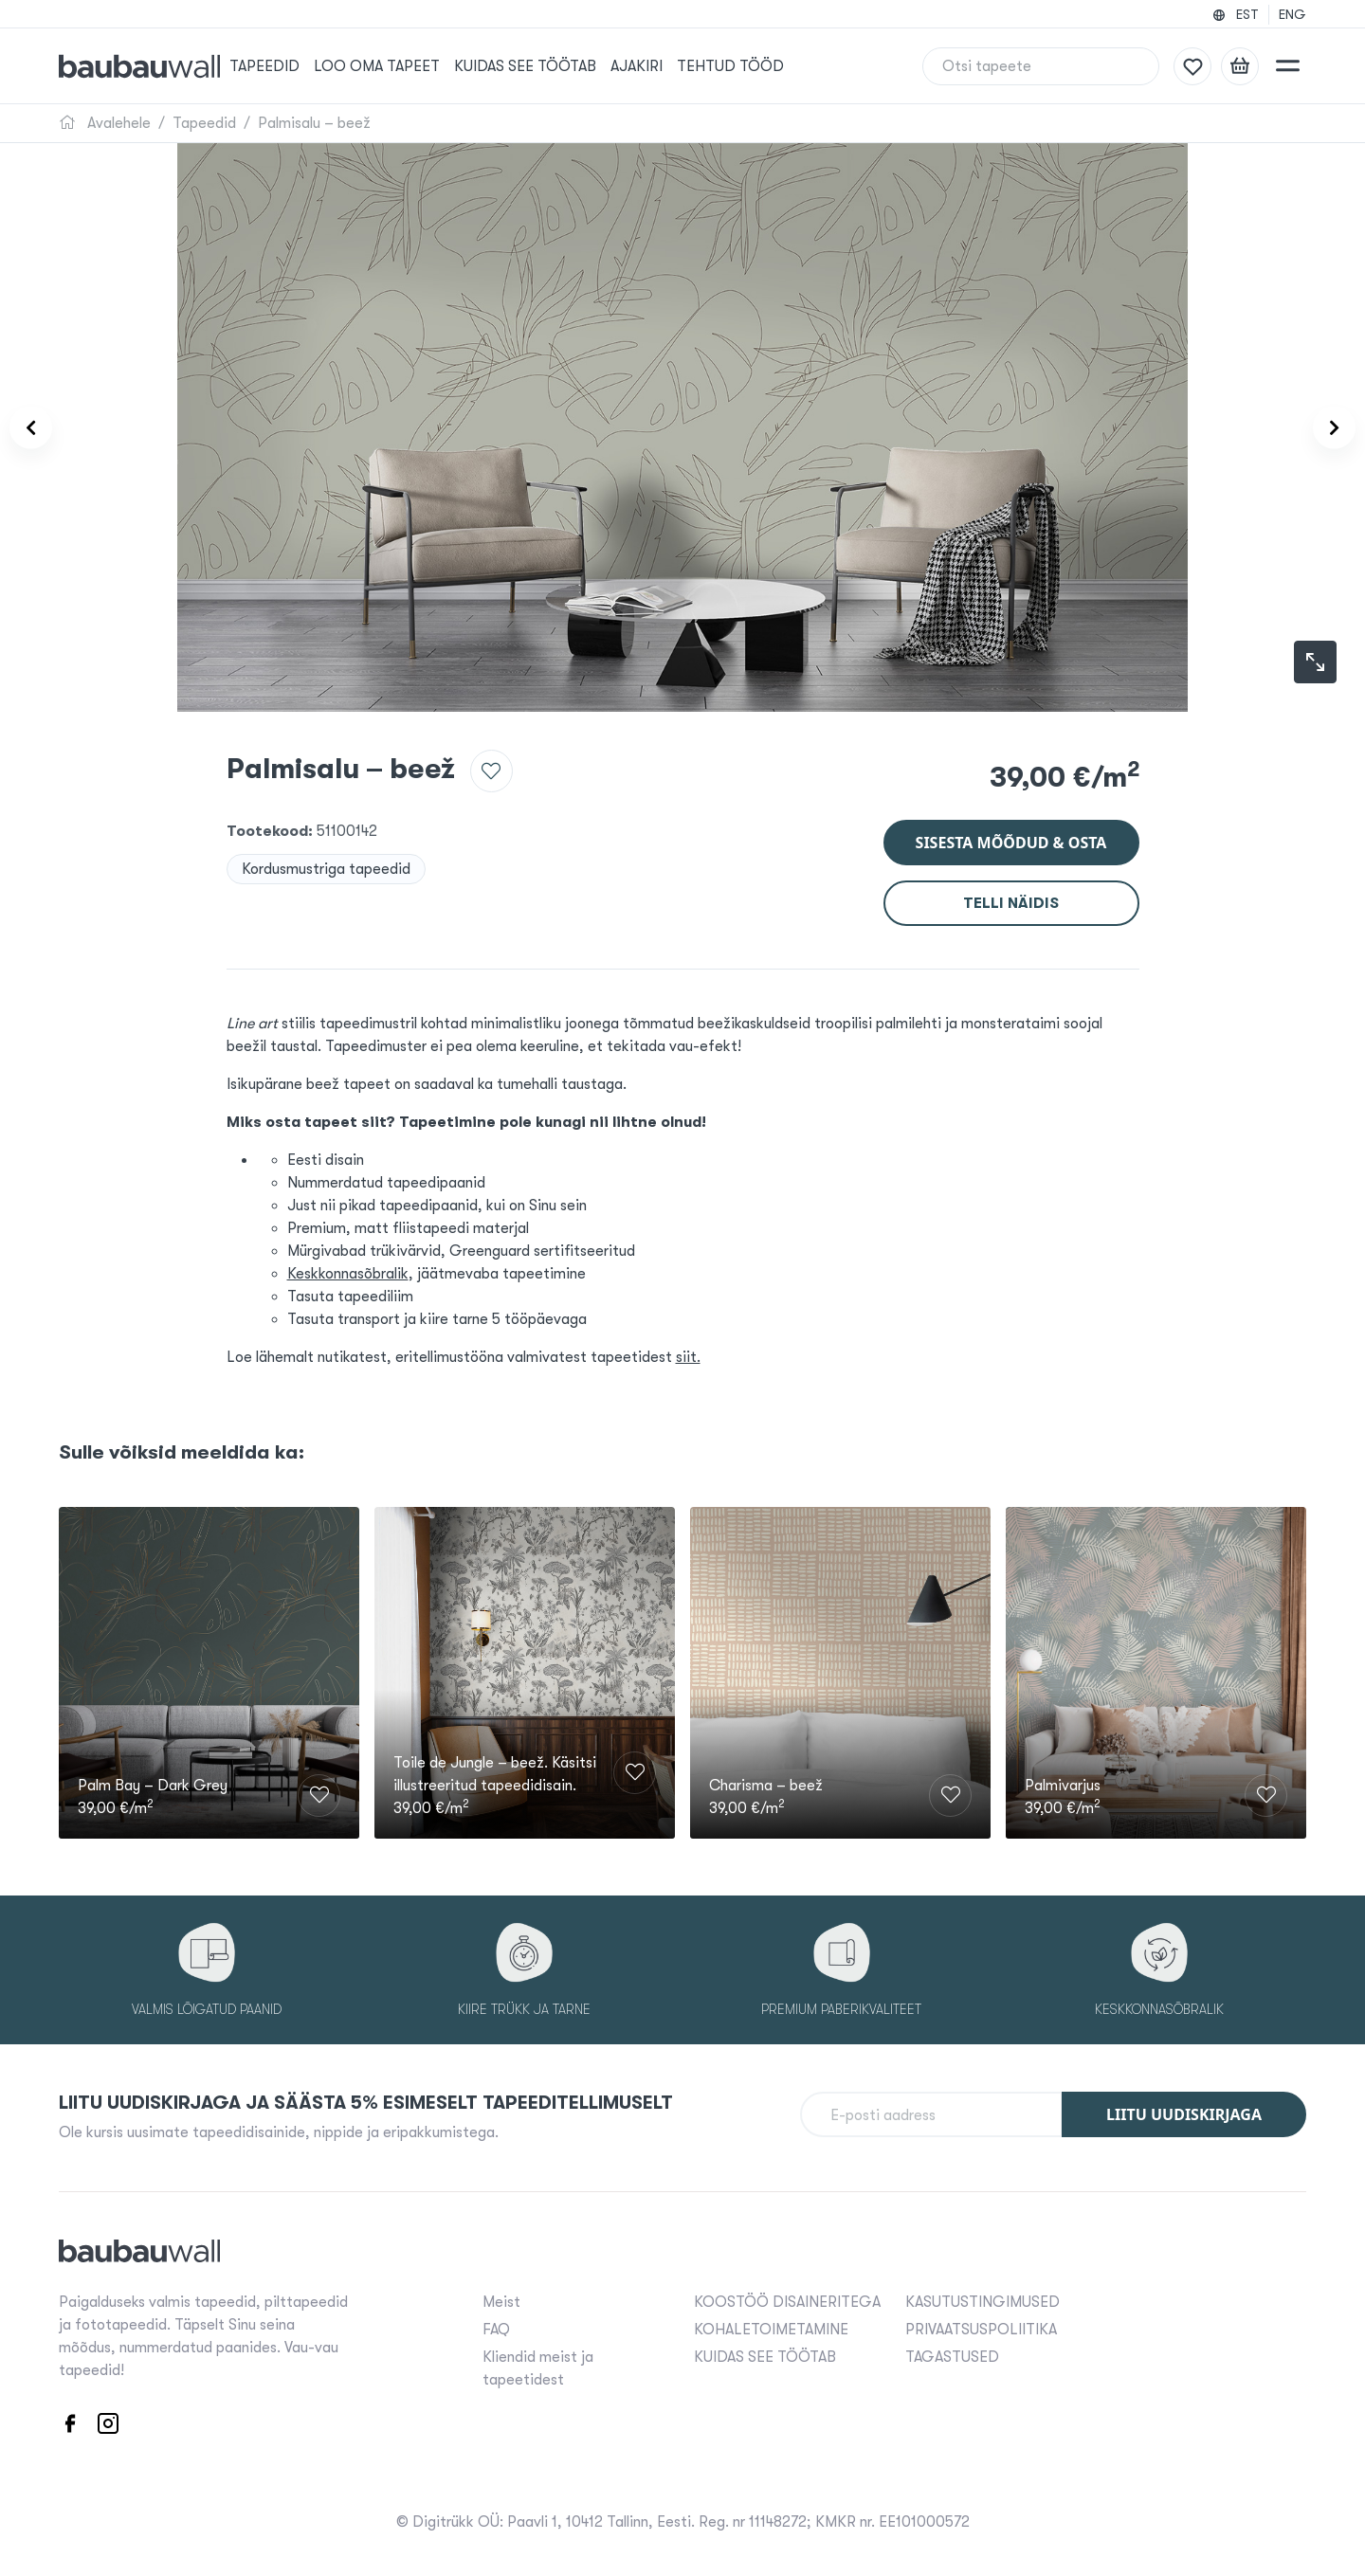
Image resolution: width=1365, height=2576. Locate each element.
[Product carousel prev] (45, 427)
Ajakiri (665, 66)
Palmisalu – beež (314, 123)
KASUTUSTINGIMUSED (982, 2298)
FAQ (496, 2325)
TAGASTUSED (952, 2353)
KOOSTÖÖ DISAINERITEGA (787, 2298)
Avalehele (105, 123)
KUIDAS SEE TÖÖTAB (553, 66)
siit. (688, 1344)
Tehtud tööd (758, 66)
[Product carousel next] (1320, 427)
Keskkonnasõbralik (348, 1261)
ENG (1292, 14)
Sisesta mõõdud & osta (1011, 830)
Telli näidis (1011, 890)
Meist (501, 2298)
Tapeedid (293, 66)
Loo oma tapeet (405, 66)
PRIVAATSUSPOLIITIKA (981, 2325)
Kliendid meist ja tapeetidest (537, 2365)
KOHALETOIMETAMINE (771, 2325)
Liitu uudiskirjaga (1184, 2110)
